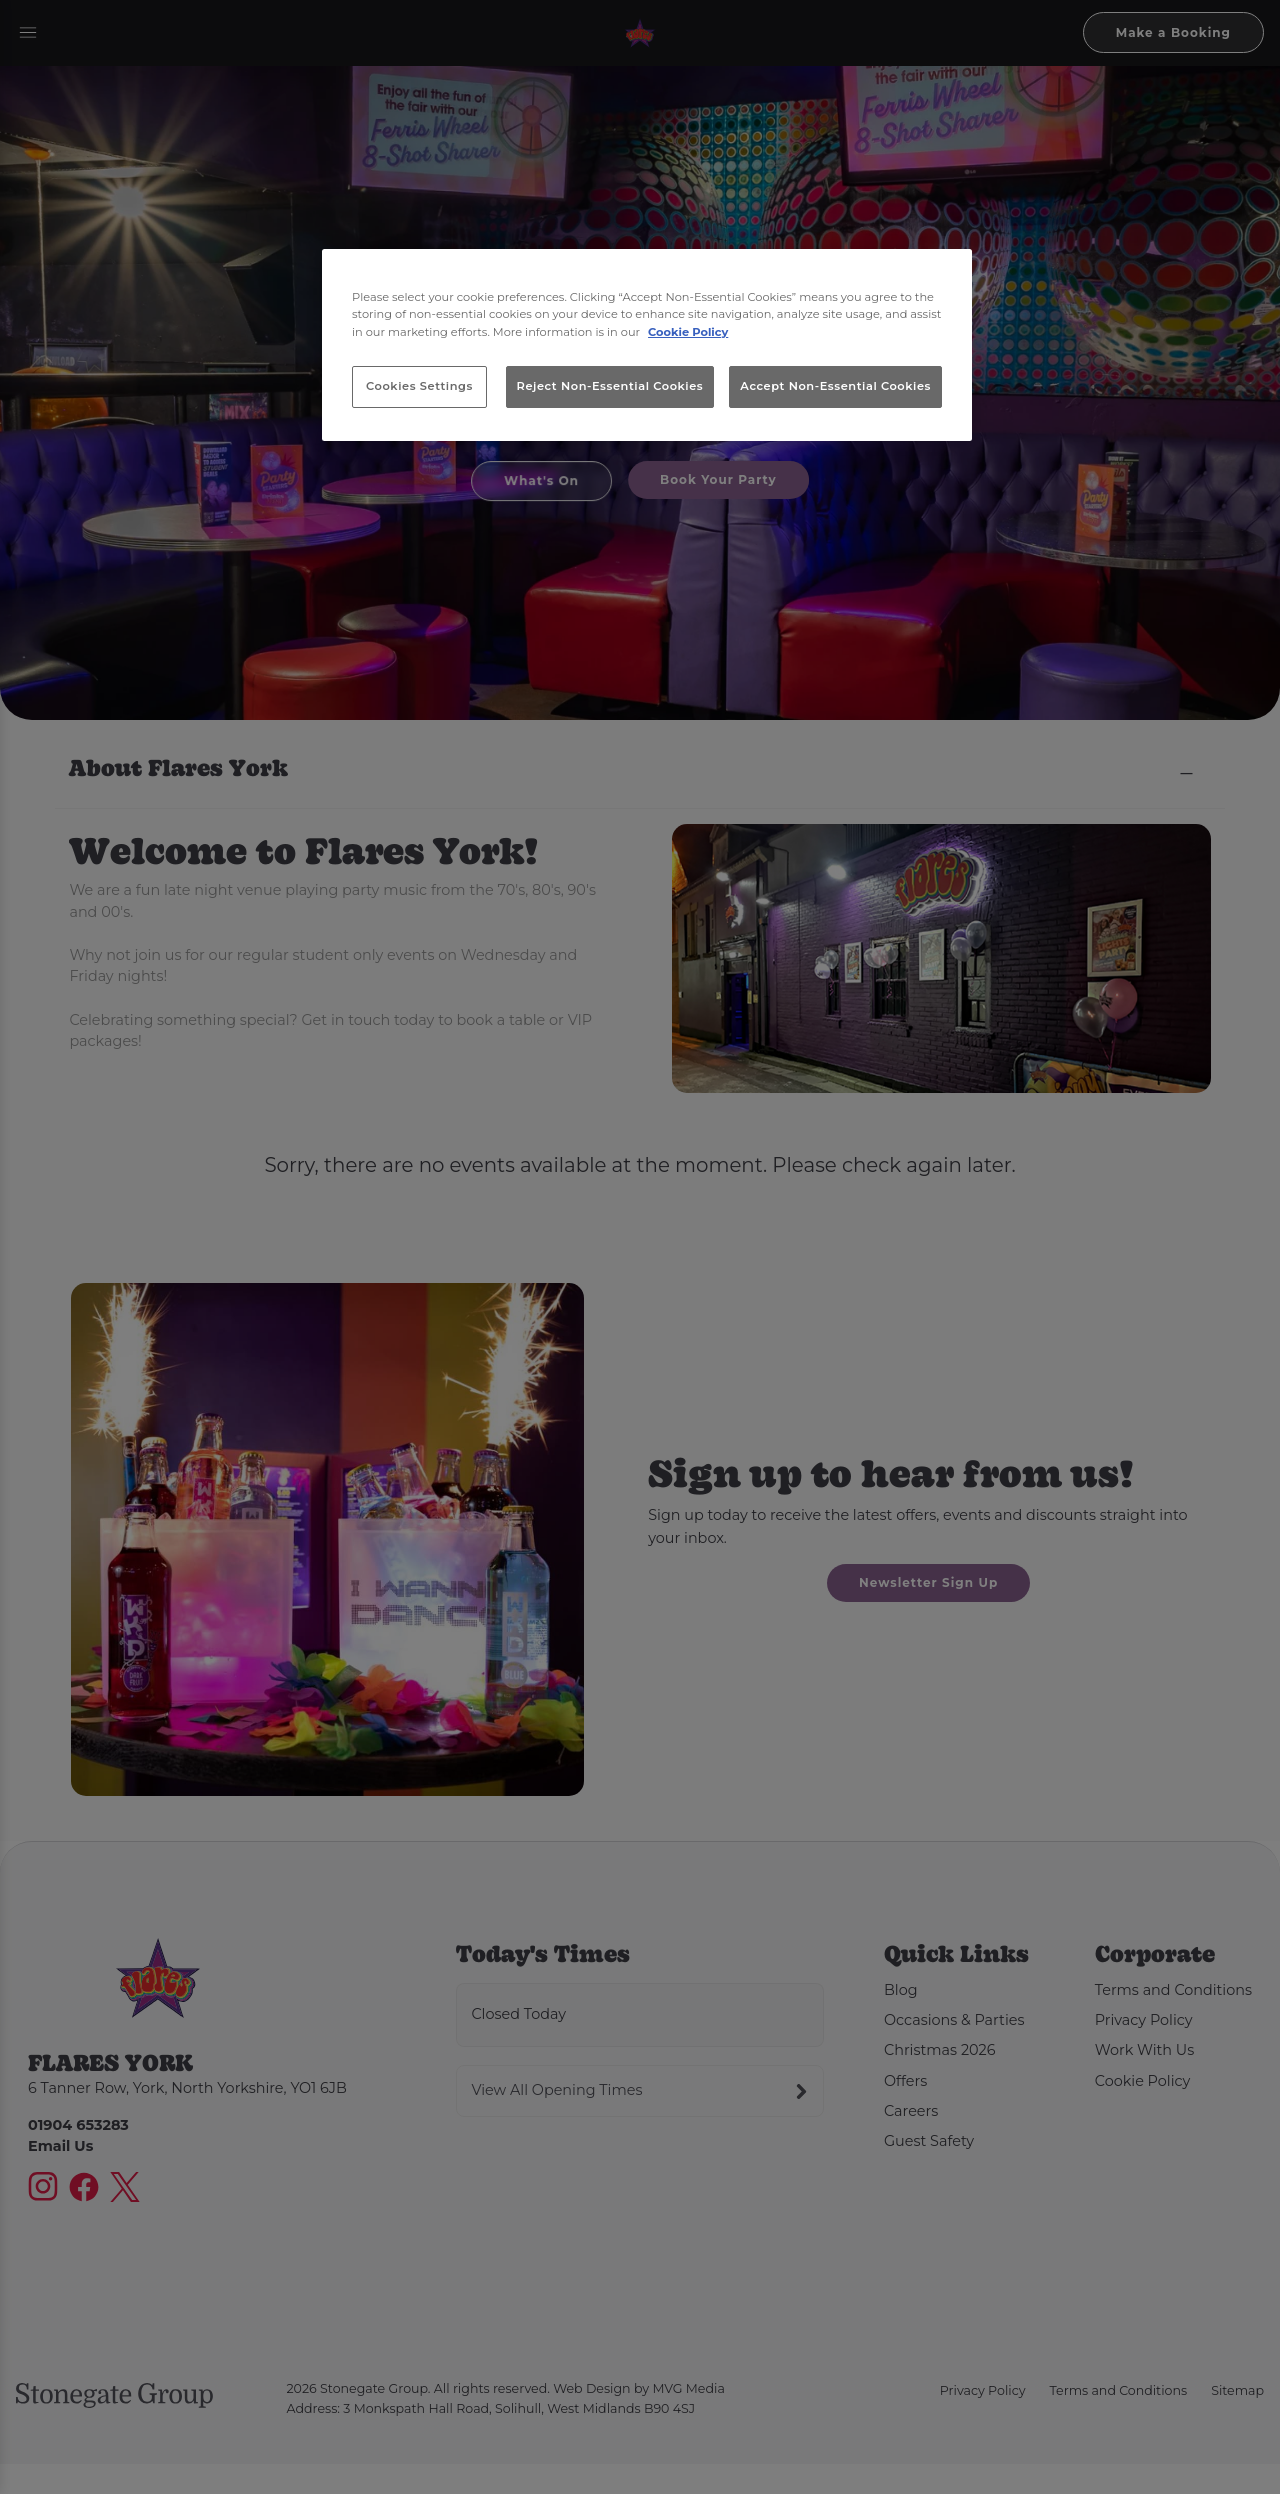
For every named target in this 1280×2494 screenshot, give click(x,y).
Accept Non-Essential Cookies (835, 386)
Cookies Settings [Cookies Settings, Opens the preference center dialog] (419, 386)
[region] (647, 345)
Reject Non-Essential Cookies (610, 386)
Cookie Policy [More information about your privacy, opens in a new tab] (688, 332)
